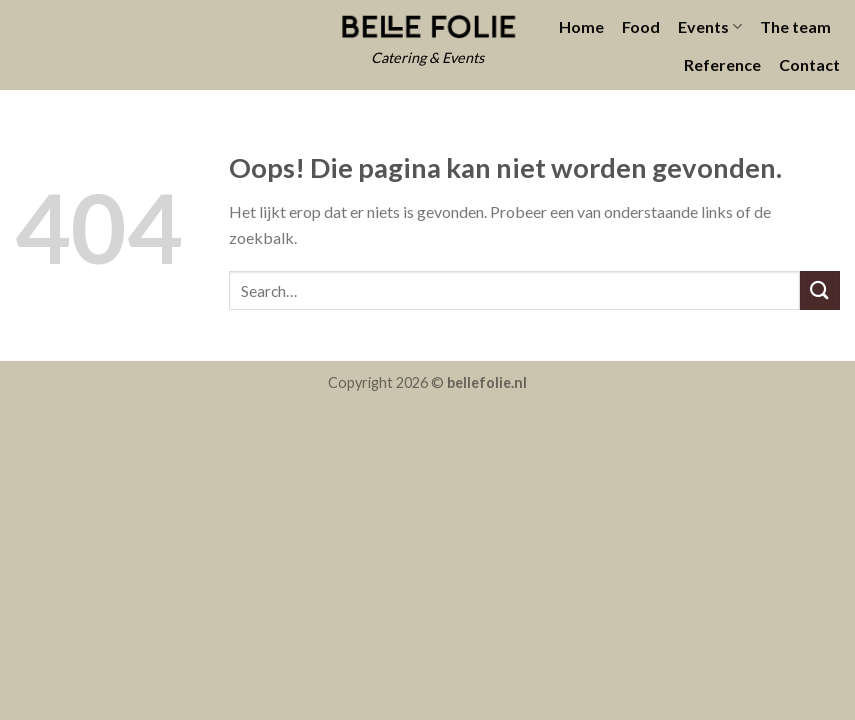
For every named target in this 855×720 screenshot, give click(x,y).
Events (710, 27)
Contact (809, 64)
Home (581, 26)
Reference (722, 64)
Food (641, 26)
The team (795, 26)
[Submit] (820, 290)
